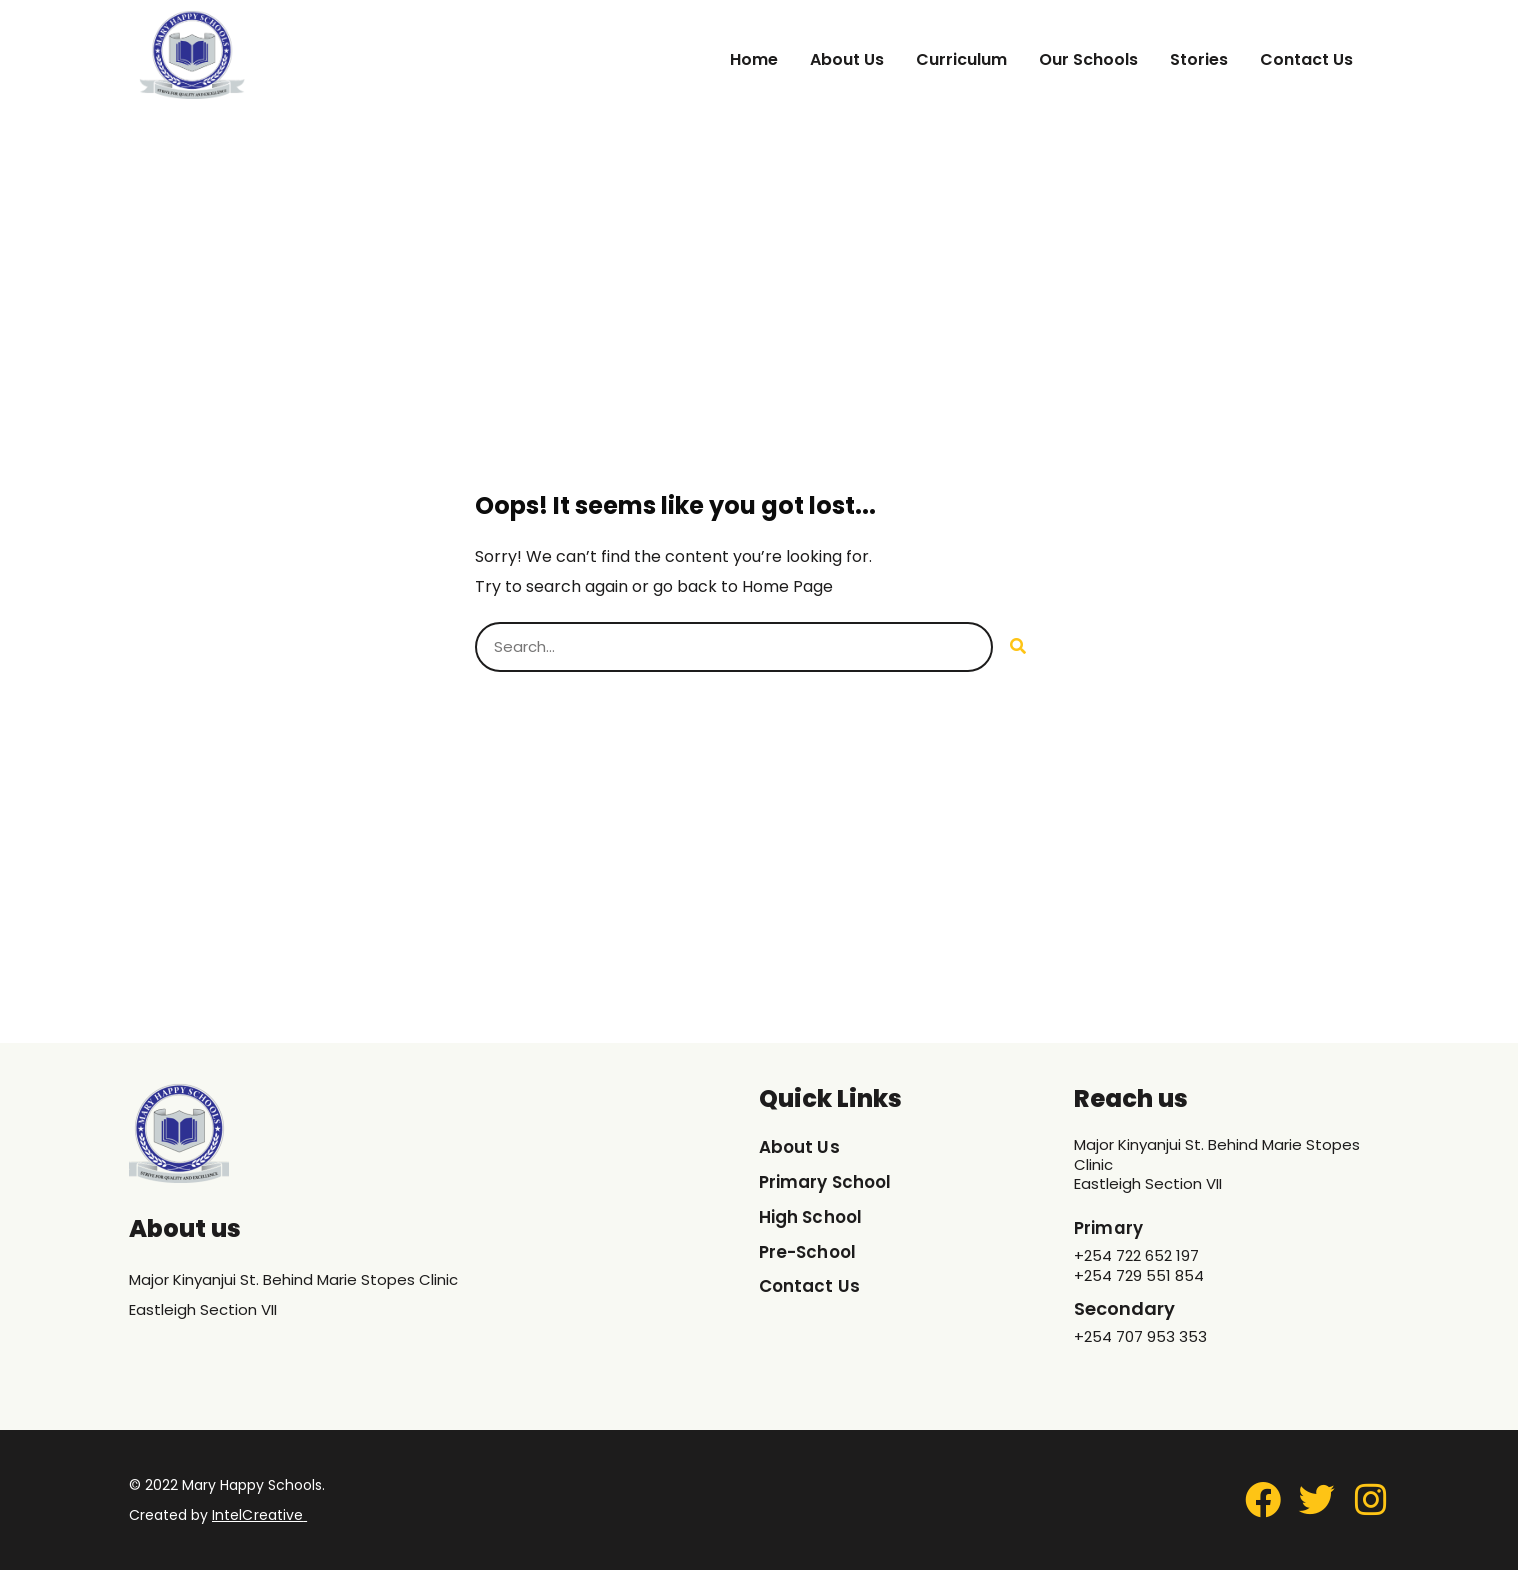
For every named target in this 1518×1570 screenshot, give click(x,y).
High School (814, 1217)
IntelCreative (257, 1515)
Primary (1110, 1227)
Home (754, 59)
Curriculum (961, 59)
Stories (1199, 59)
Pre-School (810, 1252)
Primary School (829, 1182)
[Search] (1018, 647)
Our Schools (1088, 59)
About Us (847, 59)
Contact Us (1306, 59)
